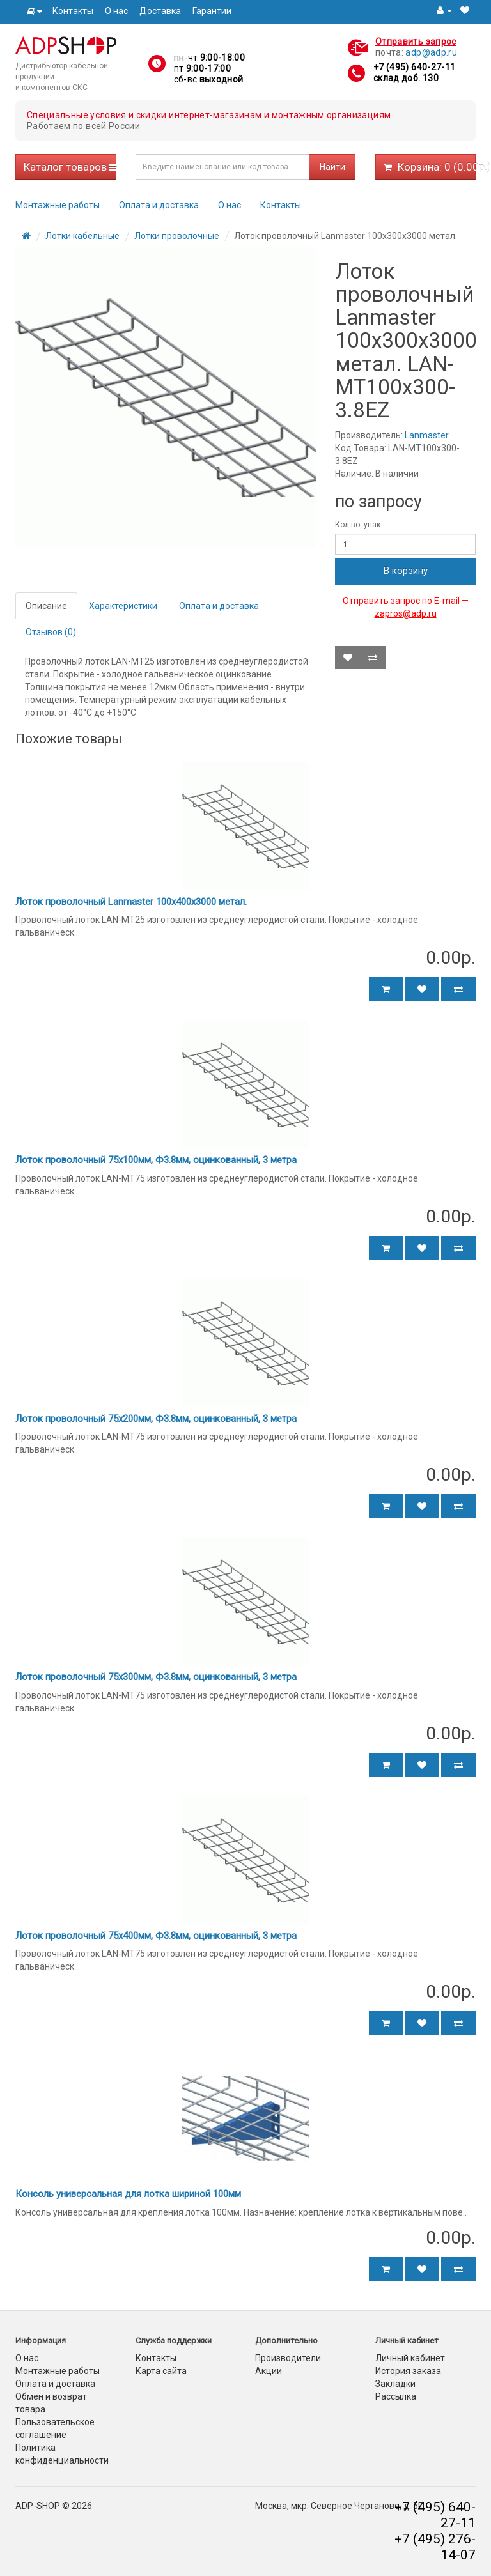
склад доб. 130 (406, 78)
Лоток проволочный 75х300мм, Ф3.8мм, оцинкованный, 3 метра (156, 1677)
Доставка (160, 11)
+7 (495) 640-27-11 (414, 67)
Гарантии (211, 11)
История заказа (408, 2371)
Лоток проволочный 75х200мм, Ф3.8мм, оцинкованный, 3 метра (156, 1418)
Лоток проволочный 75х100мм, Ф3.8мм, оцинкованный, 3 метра (156, 1160)
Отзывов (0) (51, 632)
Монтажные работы (57, 205)
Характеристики (123, 606)
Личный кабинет (410, 2358)
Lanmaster (427, 435)
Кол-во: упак (357, 524)
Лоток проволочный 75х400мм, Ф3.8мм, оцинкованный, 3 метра (156, 1935)
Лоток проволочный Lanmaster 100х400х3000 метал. (131, 901)
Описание (46, 606)
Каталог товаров (70, 166)
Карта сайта (161, 2371)
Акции (268, 2371)
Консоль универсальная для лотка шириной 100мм (128, 2194)
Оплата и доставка (159, 205)
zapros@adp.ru (406, 613)
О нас (116, 11)
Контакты (72, 11)
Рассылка (395, 2396)
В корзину (406, 570)
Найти (332, 167)
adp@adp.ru (431, 52)
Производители (288, 2358)
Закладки (395, 2384)
